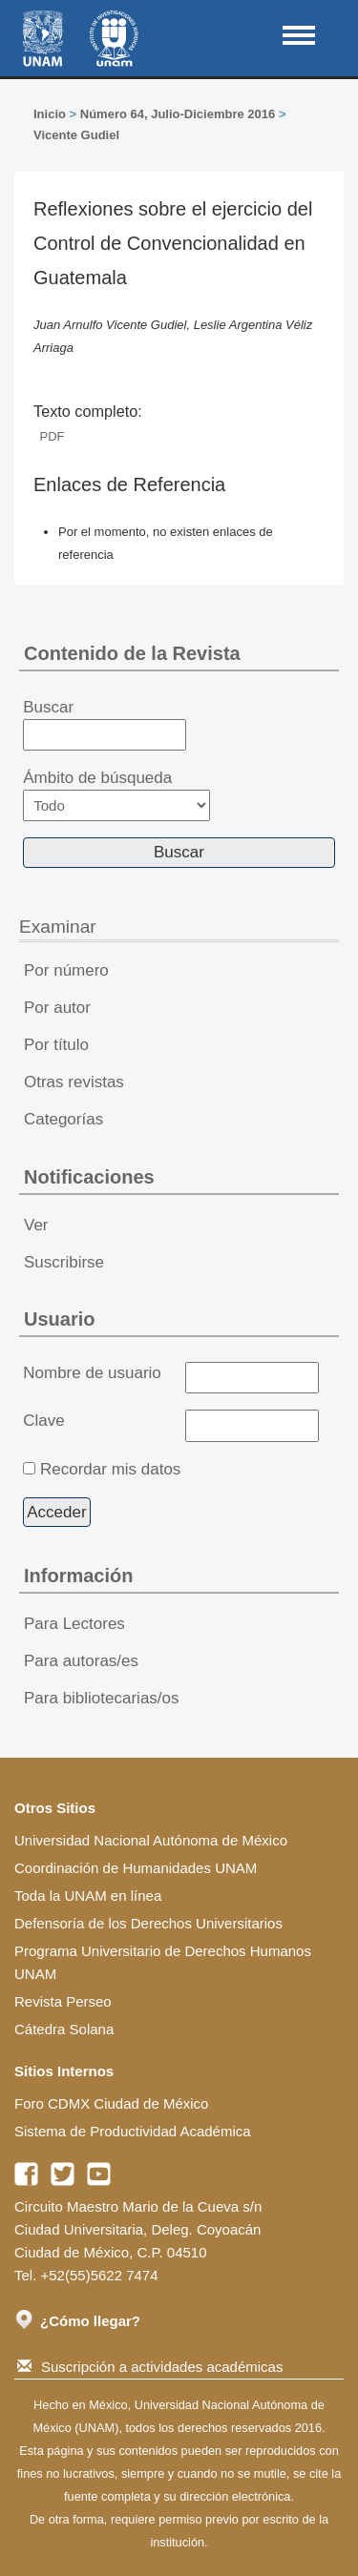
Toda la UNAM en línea (87, 1895)
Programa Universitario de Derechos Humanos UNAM (162, 1962)
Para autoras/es (81, 1661)
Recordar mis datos (110, 1469)
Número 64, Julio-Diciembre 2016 (177, 114)
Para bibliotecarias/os (101, 1698)
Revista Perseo (63, 2001)
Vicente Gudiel (76, 135)
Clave (43, 1421)
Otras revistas (74, 1082)
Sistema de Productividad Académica (132, 2131)
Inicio (49, 114)
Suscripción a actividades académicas (150, 2367)
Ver (36, 1225)
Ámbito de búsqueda (116, 795)
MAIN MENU (299, 35)
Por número (66, 970)
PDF (52, 436)
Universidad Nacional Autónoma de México (150, 1840)
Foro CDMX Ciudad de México (111, 2103)
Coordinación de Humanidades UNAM (135, 1868)
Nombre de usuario (92, 1373)
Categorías (63, 1119)
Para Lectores (74, 1624)
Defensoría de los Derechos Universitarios (148, 1923)
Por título (56, 1045)
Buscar (104, 725)
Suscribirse (64, 1262)
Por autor (57, 1008)
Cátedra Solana (64, 2029)
